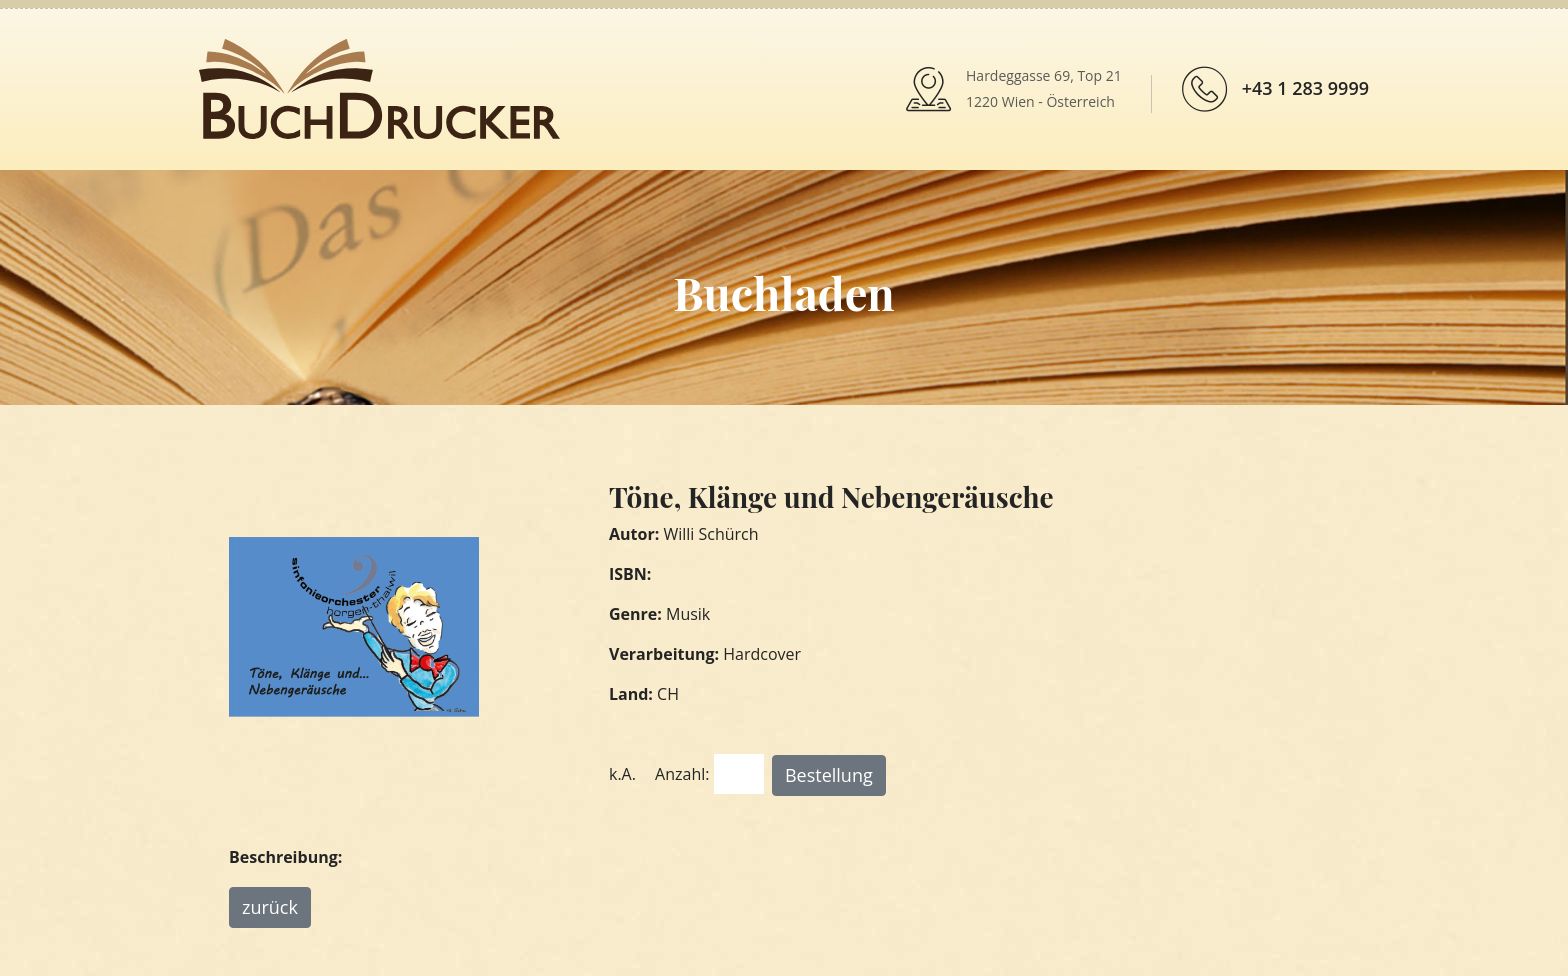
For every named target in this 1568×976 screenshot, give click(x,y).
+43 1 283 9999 (1305, 88)
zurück (270, 907)
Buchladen (783, 292)
